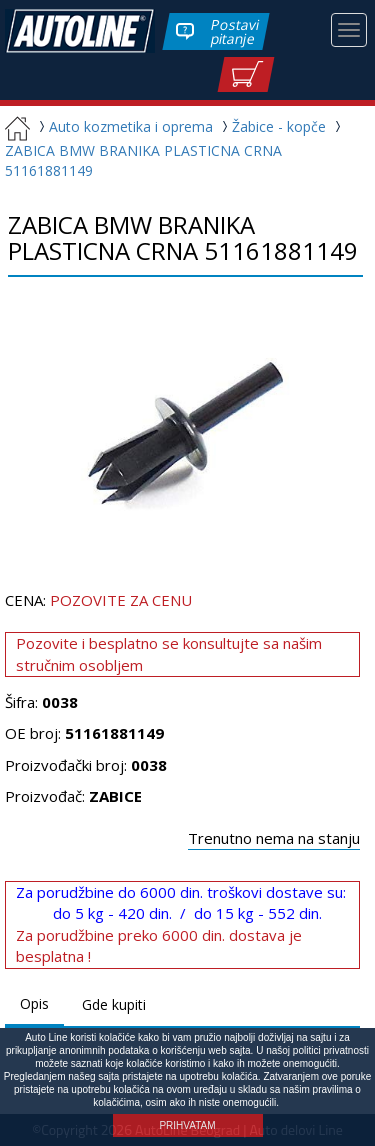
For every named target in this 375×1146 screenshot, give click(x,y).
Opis (34, 1003)
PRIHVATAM (187, 1125)
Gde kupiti (114, 1004)
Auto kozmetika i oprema (123, 126)
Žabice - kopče (271, 126)
